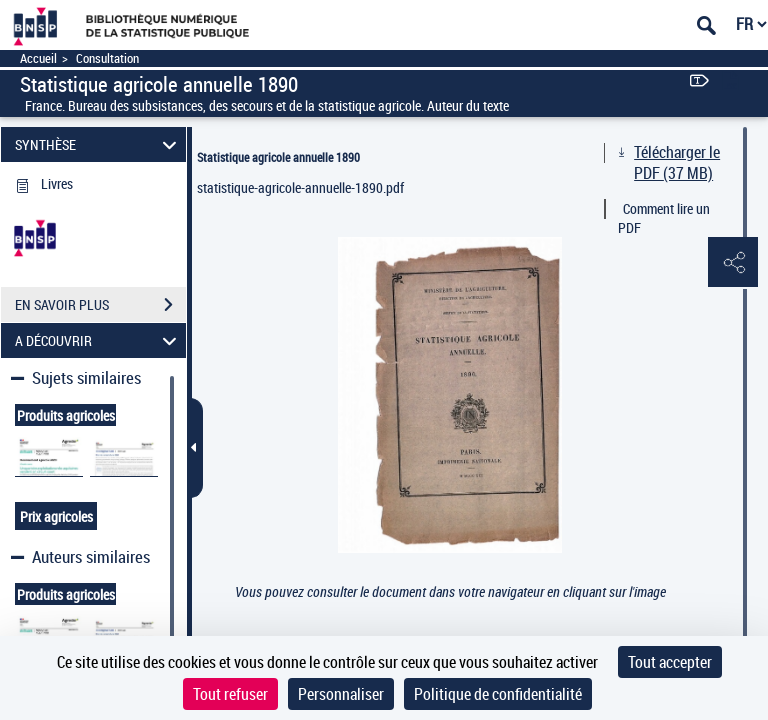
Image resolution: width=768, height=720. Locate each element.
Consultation (107, 58)
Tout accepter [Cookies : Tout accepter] (670, 662)
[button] (733, 263)
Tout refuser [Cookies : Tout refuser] (230, 694)
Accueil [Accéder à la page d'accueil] (38, 58)
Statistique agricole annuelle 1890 (278, 157)
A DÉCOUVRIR (99, 340)
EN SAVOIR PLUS (100, 305)
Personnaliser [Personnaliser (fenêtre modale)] (341, 694)
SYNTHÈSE (99, 144)
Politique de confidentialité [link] (498, 694)
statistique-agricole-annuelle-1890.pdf (300, 187)
